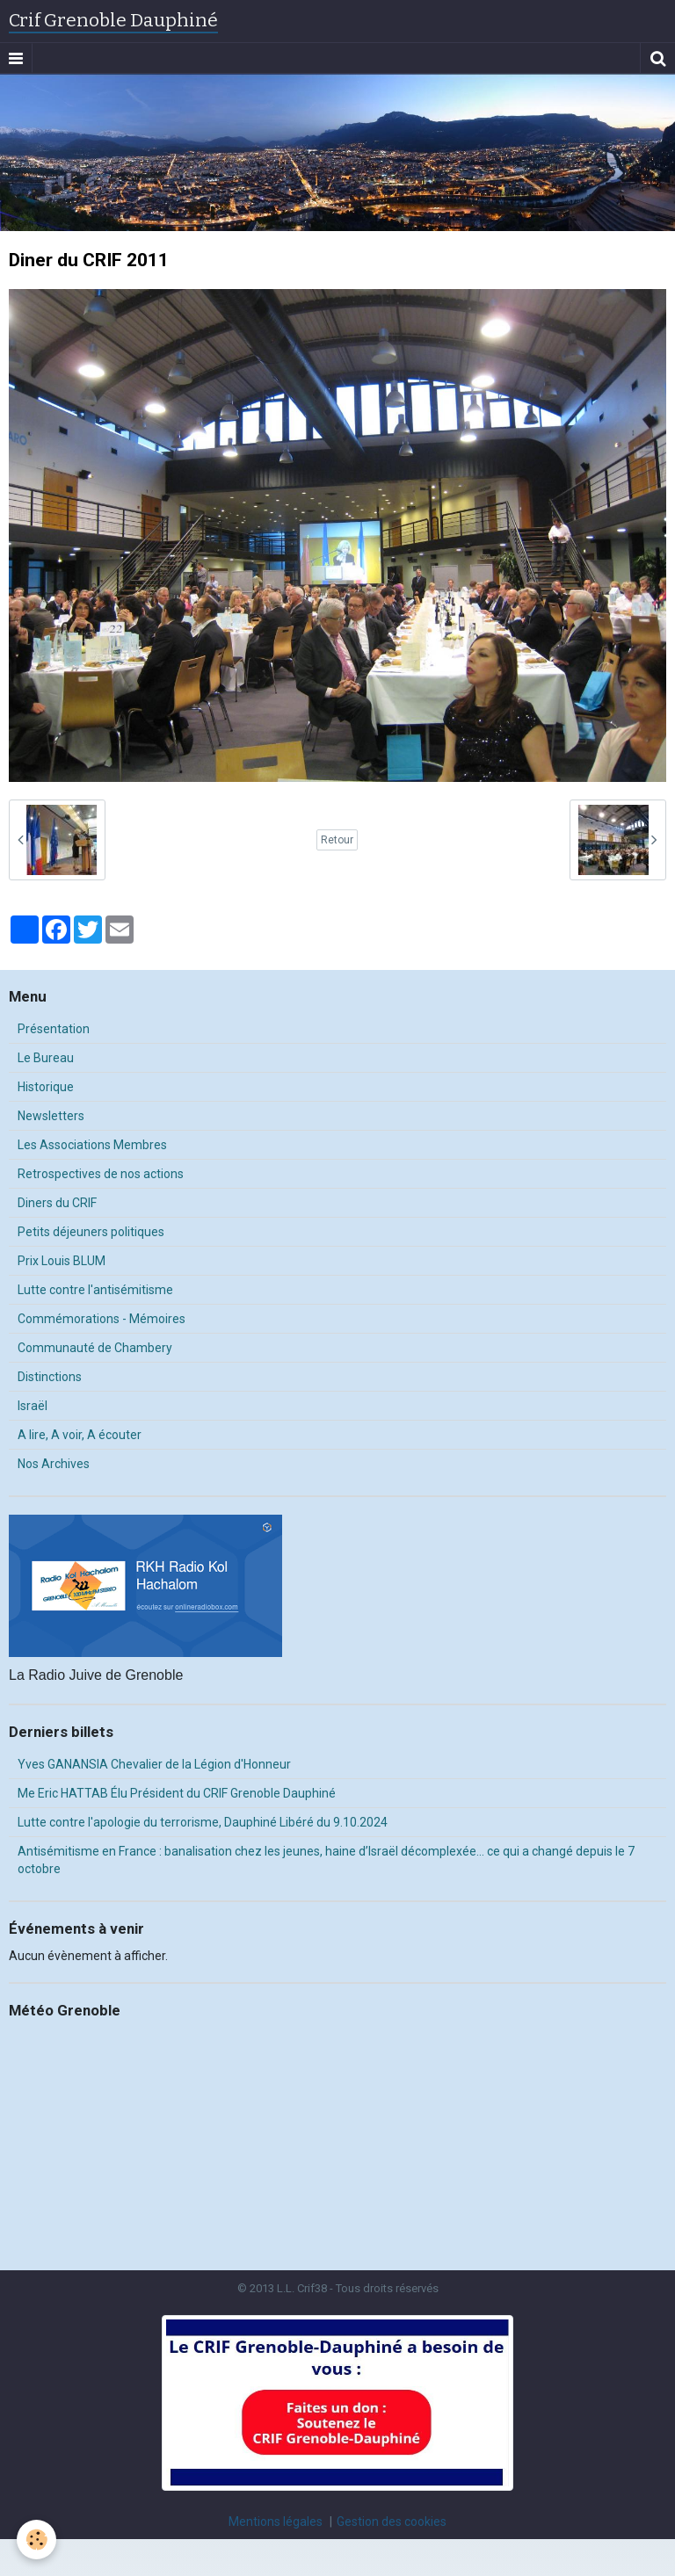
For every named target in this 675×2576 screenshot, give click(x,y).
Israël (32, 1406)
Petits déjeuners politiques (91, 1232)
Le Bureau (46, 1058)
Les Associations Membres (92, 1145)
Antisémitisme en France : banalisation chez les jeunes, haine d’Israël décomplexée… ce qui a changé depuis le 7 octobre (326, 1860)
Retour (337, 840)
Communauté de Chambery (95, 1348)
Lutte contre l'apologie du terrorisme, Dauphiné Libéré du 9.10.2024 (203, 1822)
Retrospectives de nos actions (101, 1174)
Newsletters (51, 1116)
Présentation (54, 1029)
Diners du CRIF (57, 1203)
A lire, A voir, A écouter (80, 1435)
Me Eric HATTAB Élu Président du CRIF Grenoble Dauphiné (177, 1793)
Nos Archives (54, 1464)
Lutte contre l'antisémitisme (95, 1290)
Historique (46, 1087)
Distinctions (50, 1377)
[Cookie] (37, 2539)
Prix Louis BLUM (61, 1261)
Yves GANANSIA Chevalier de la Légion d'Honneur (154, 1764)
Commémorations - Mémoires (101, 1319)
